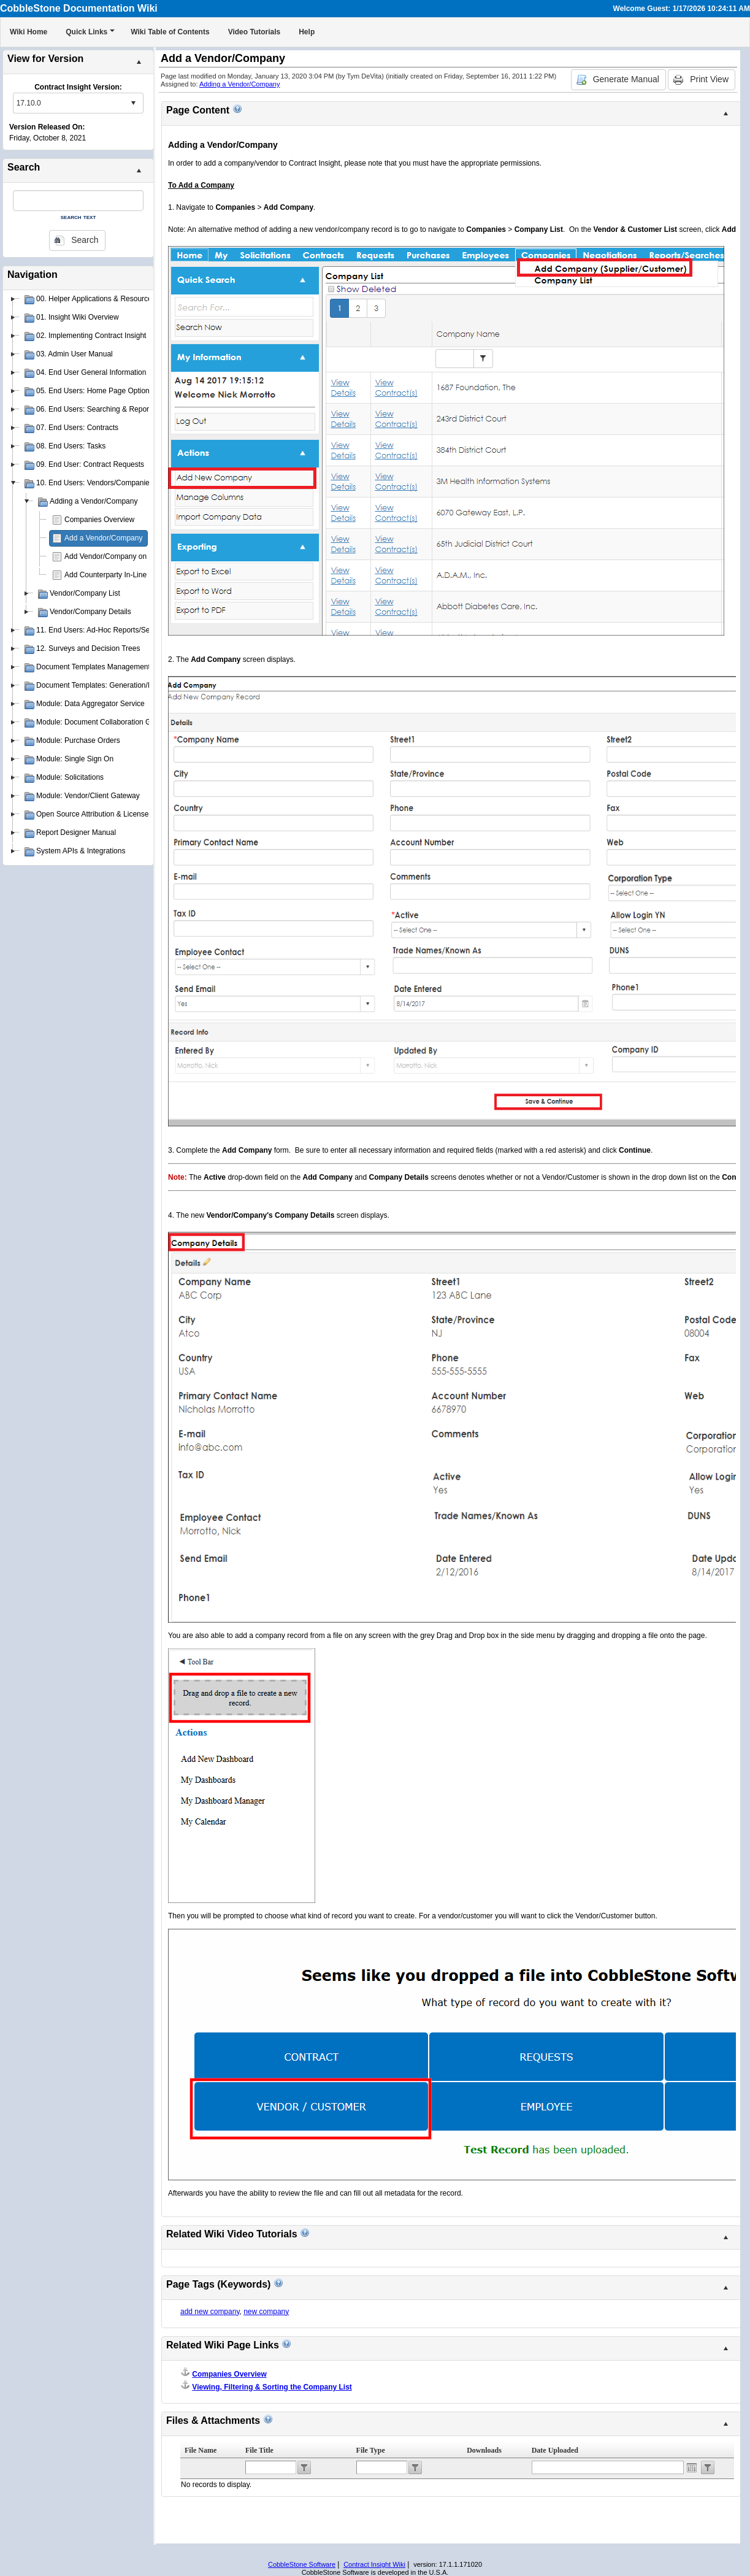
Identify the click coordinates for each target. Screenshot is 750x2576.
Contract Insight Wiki (374, 2564)
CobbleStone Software (301, 2564)
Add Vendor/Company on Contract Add (127, 556)
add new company (210, 2311)
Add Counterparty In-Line (105, 575)
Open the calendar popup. (691, 2467)
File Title (259, 2450)
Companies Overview (99, 519)
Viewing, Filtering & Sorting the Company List (271, 2387)
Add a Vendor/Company (103, 538)
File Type (370, 2450)
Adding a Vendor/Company (239, 84)
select (133, 103)
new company (266, 2311)
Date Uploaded (555, 2450)
